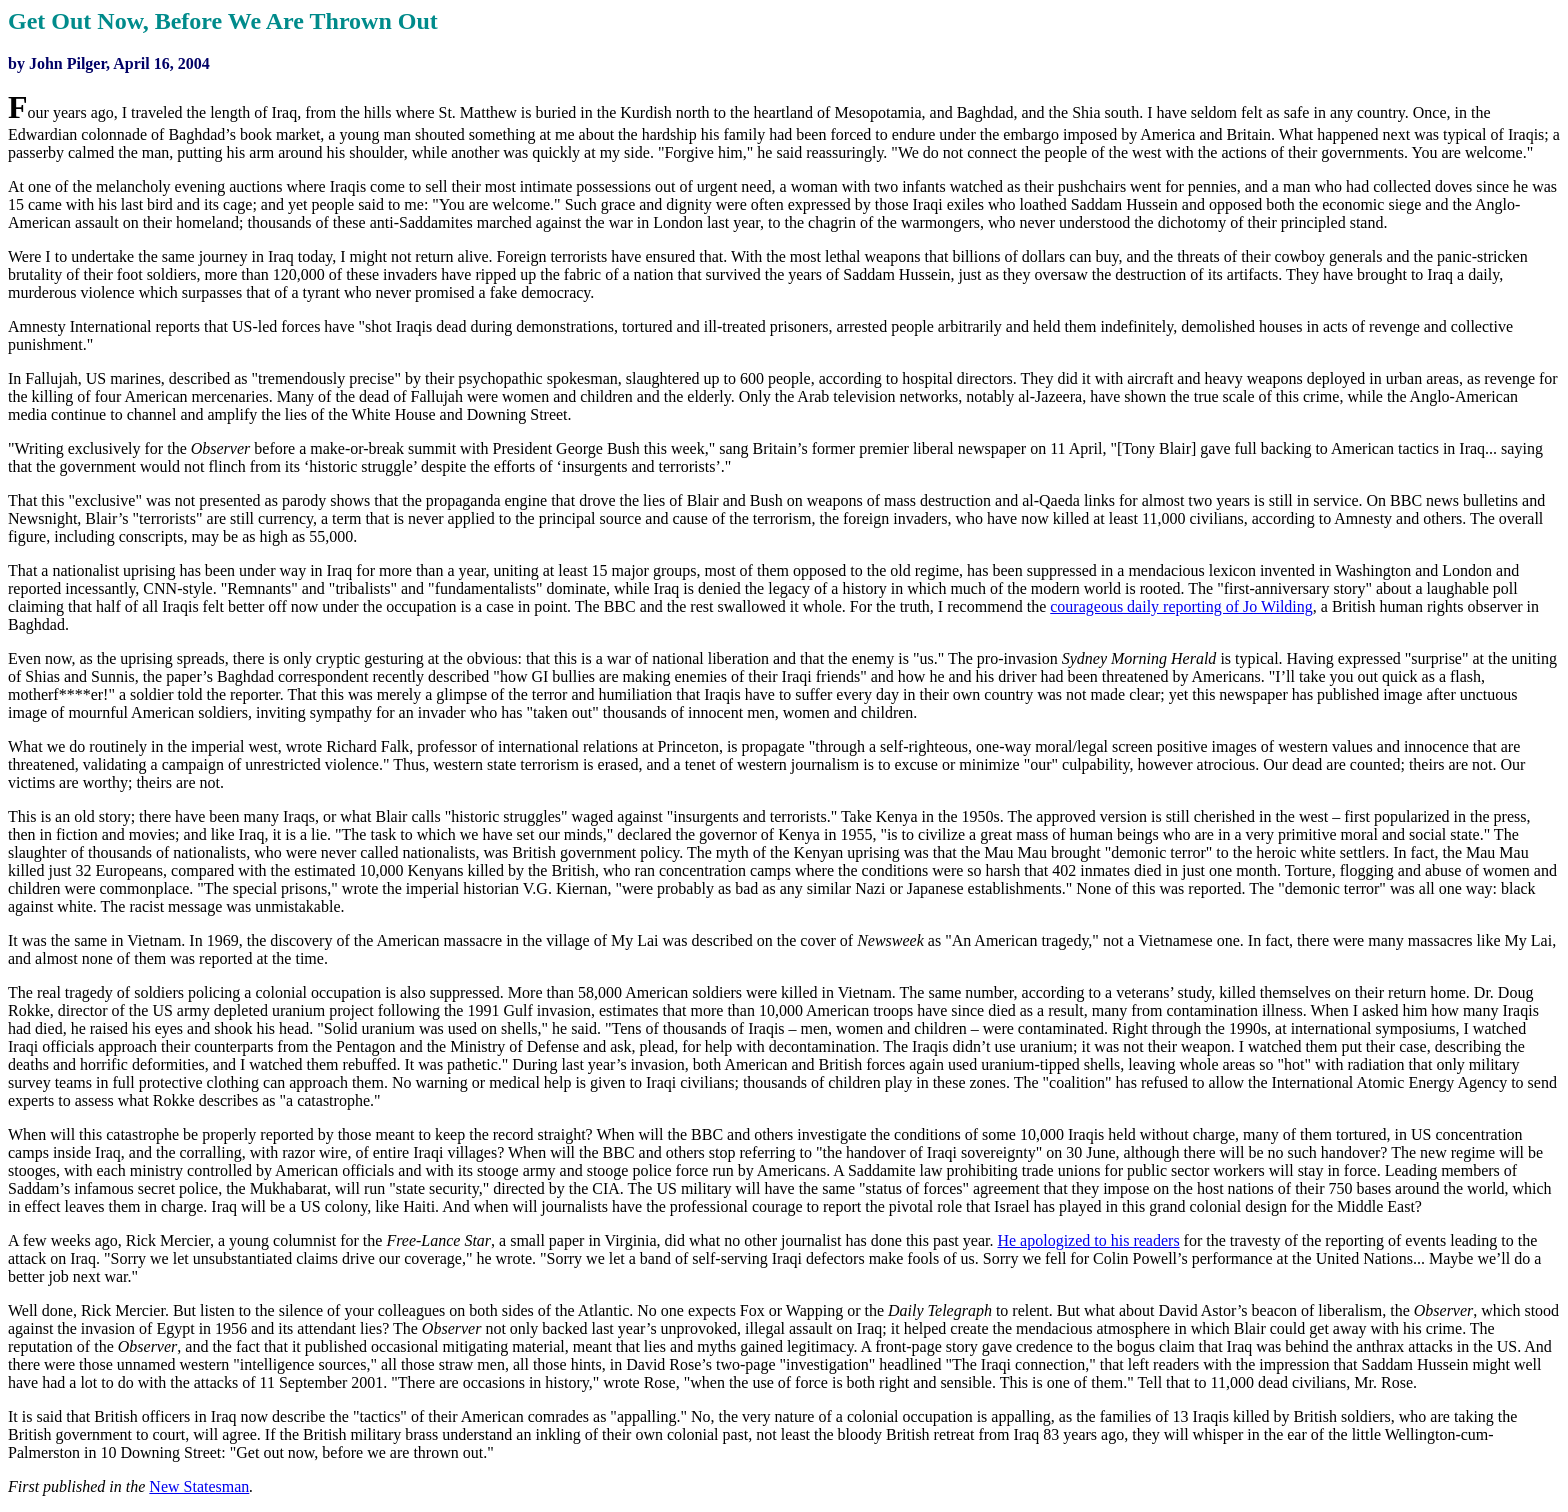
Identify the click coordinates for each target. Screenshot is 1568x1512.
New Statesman (199, 1486)
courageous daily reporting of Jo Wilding (1181, 606)
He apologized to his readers (1088, 1240)
